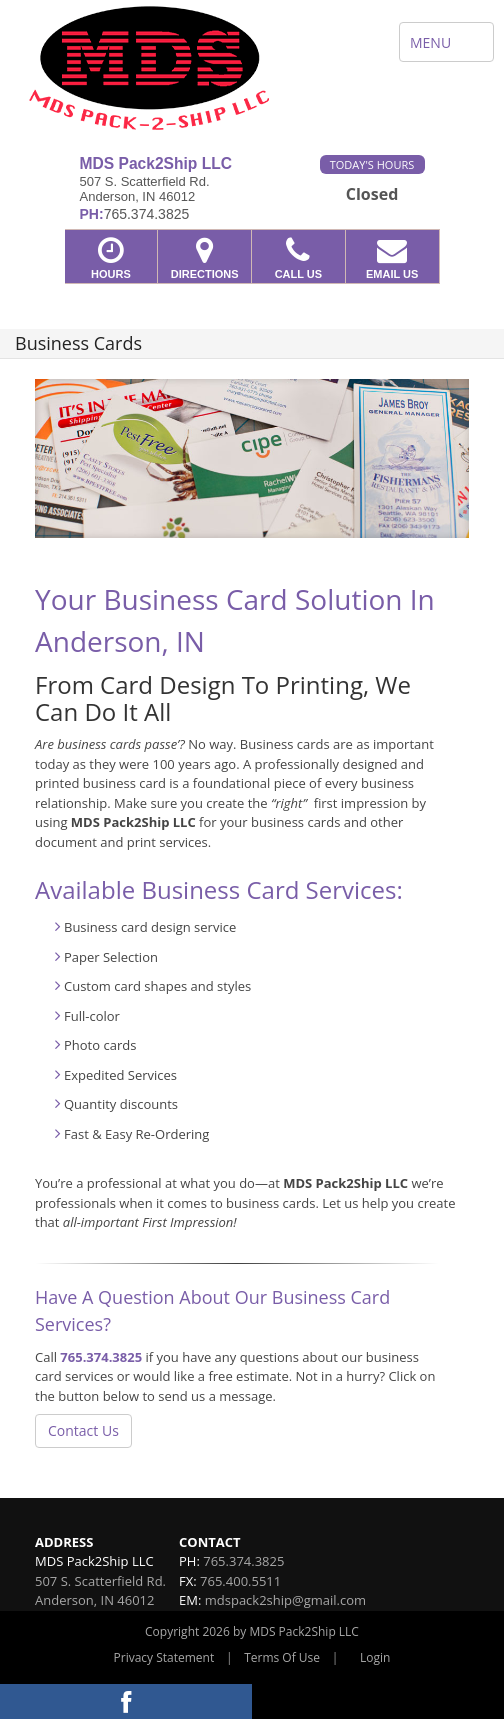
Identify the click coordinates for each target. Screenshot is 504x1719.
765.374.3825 (101, 1357)
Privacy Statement (164, 1657)
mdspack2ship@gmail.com (285, 1600)
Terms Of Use (282, 1657)
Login (375, 1657)
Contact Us (83, 1430)
